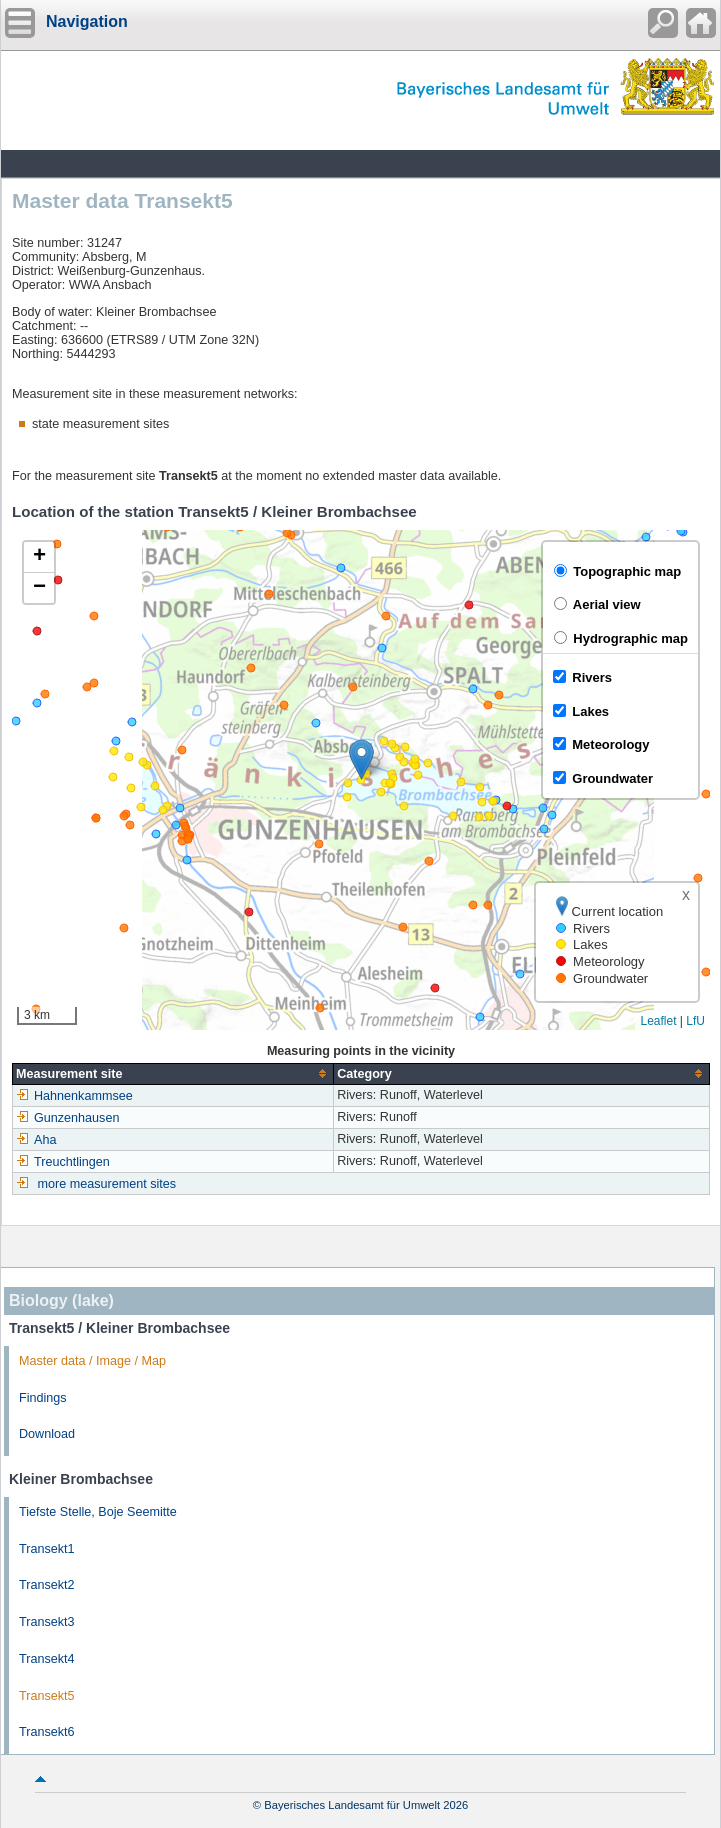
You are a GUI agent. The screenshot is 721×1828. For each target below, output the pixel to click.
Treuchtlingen (63, 1162)
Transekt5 (47, 1696)
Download (47, 1434)
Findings (43, 1398)
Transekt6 (47, 1732)
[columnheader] (173, 1073)
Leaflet (658, 1021)
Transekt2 (47, 1585)
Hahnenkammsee (74, 1096)
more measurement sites (107, 1184)
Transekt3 (47, 1622)
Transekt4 (47, 1659)
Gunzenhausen (67, 1118)
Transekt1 (47, 1549)
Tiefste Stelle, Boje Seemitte (98, 1512)
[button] (361, 759)
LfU (695, 1021)
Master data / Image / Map (92, 1361)
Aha (36, 1140)
